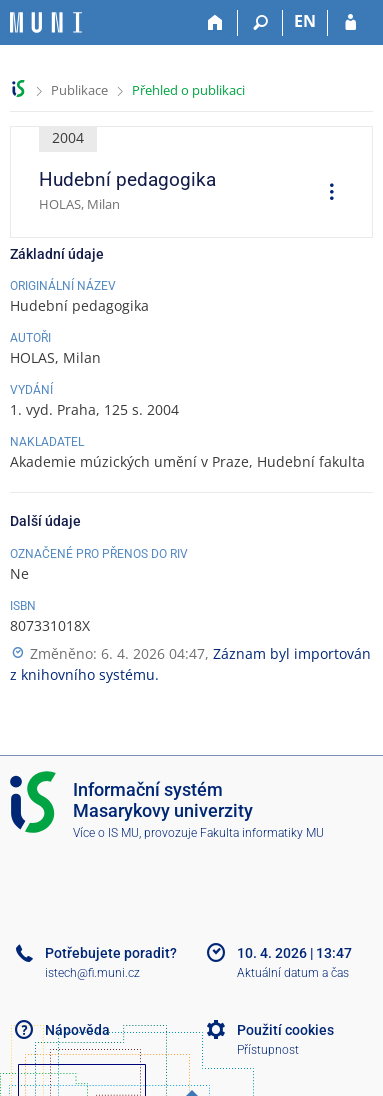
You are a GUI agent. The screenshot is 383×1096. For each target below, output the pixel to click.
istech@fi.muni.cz (92, 973)
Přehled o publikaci (188, 90)
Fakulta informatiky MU (262, 833)
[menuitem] (325, 194)
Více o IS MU (106, 833)
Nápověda (77, 1030)
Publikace (79, 90)
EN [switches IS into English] (305, 21)
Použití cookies (285, 1030)
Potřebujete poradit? (111, 953)
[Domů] (215, 23)
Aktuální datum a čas (293, 973)
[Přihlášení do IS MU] (350, 23)
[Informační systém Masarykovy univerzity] (46, 22)
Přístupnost (268, 1050)
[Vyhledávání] (260, 23)
